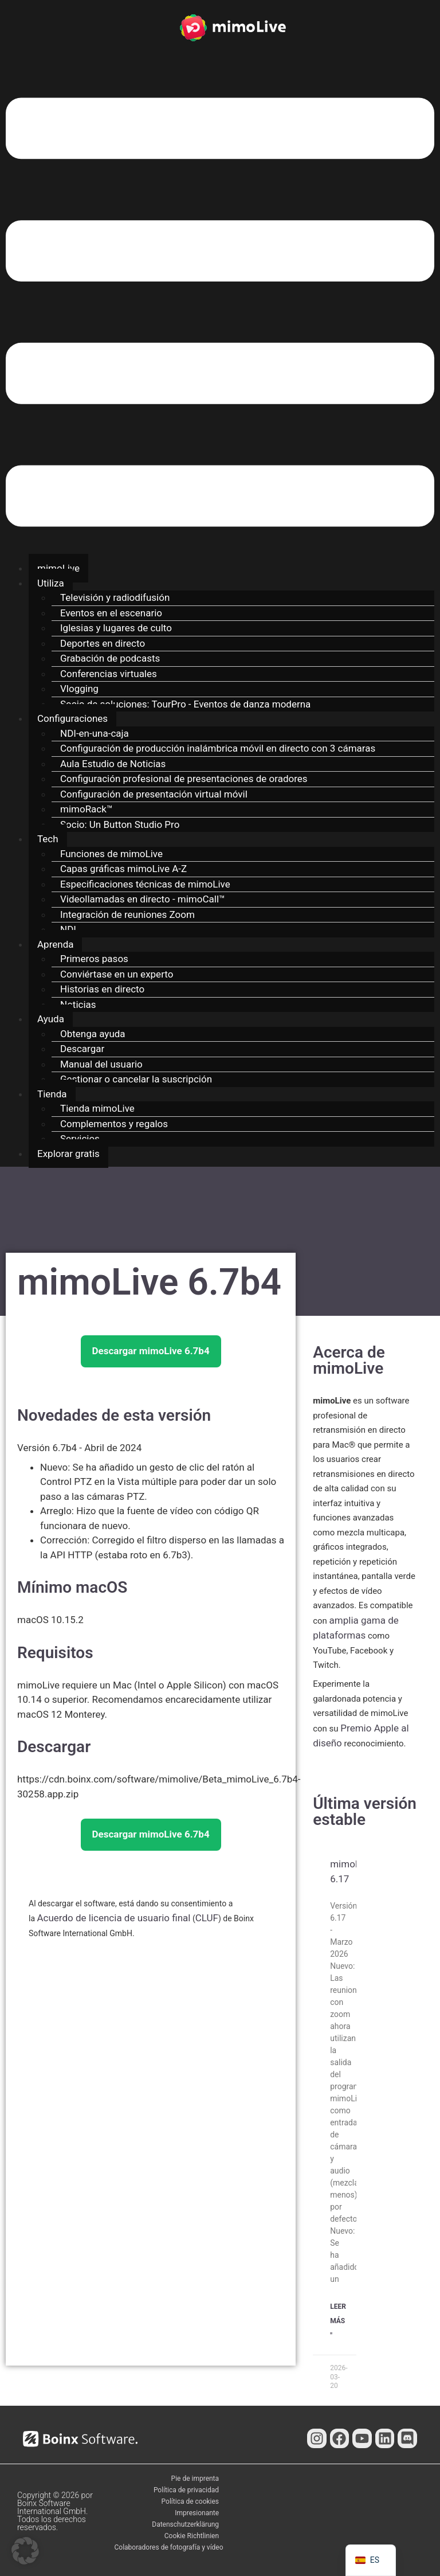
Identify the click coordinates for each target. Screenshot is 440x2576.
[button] (220, 314)
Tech (47, 839)
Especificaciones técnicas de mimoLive (145, 884)
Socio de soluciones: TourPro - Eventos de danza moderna (185, 704)
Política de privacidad (186, 2490)
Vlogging (79, 688)
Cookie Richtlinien (191, 2536)
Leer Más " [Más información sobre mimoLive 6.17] (338, 2321)
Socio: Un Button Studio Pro (119, 824)
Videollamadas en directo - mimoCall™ (142, 899)
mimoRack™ (86, 809)
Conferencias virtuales (108, 673)
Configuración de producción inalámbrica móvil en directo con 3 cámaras (217, 748)
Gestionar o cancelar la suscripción (136, 1079)
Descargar (82, 1048)
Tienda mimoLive (97, 1108)
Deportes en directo (102, 643)
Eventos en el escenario (111, 613)
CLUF (206, 1918)
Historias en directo (102, 989)
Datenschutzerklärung (185, 2524)
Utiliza (50, 583)
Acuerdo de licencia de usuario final (114, 1918)
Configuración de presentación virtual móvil (153, 794)
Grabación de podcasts (110, 658)
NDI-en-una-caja (94, 733)
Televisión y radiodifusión (115, 597)
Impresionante (197, 2513)
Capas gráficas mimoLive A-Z (123, 868)
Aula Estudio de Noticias (113, 763)
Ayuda (50, 1019)
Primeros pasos (94, 958)
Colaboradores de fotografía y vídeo (169, 2547)
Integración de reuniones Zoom (127, 914)
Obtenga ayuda (92, 1033)
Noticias (78, 1004)
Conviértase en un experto (116, 974)
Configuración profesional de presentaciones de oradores (184, 778)
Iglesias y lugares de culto (116, 628)
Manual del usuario (101, 1064)
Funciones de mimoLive (111, 853)
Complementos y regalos (114, 1123)
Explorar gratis (68, 1153)
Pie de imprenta (195, 2479)
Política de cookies (190, 2501)
